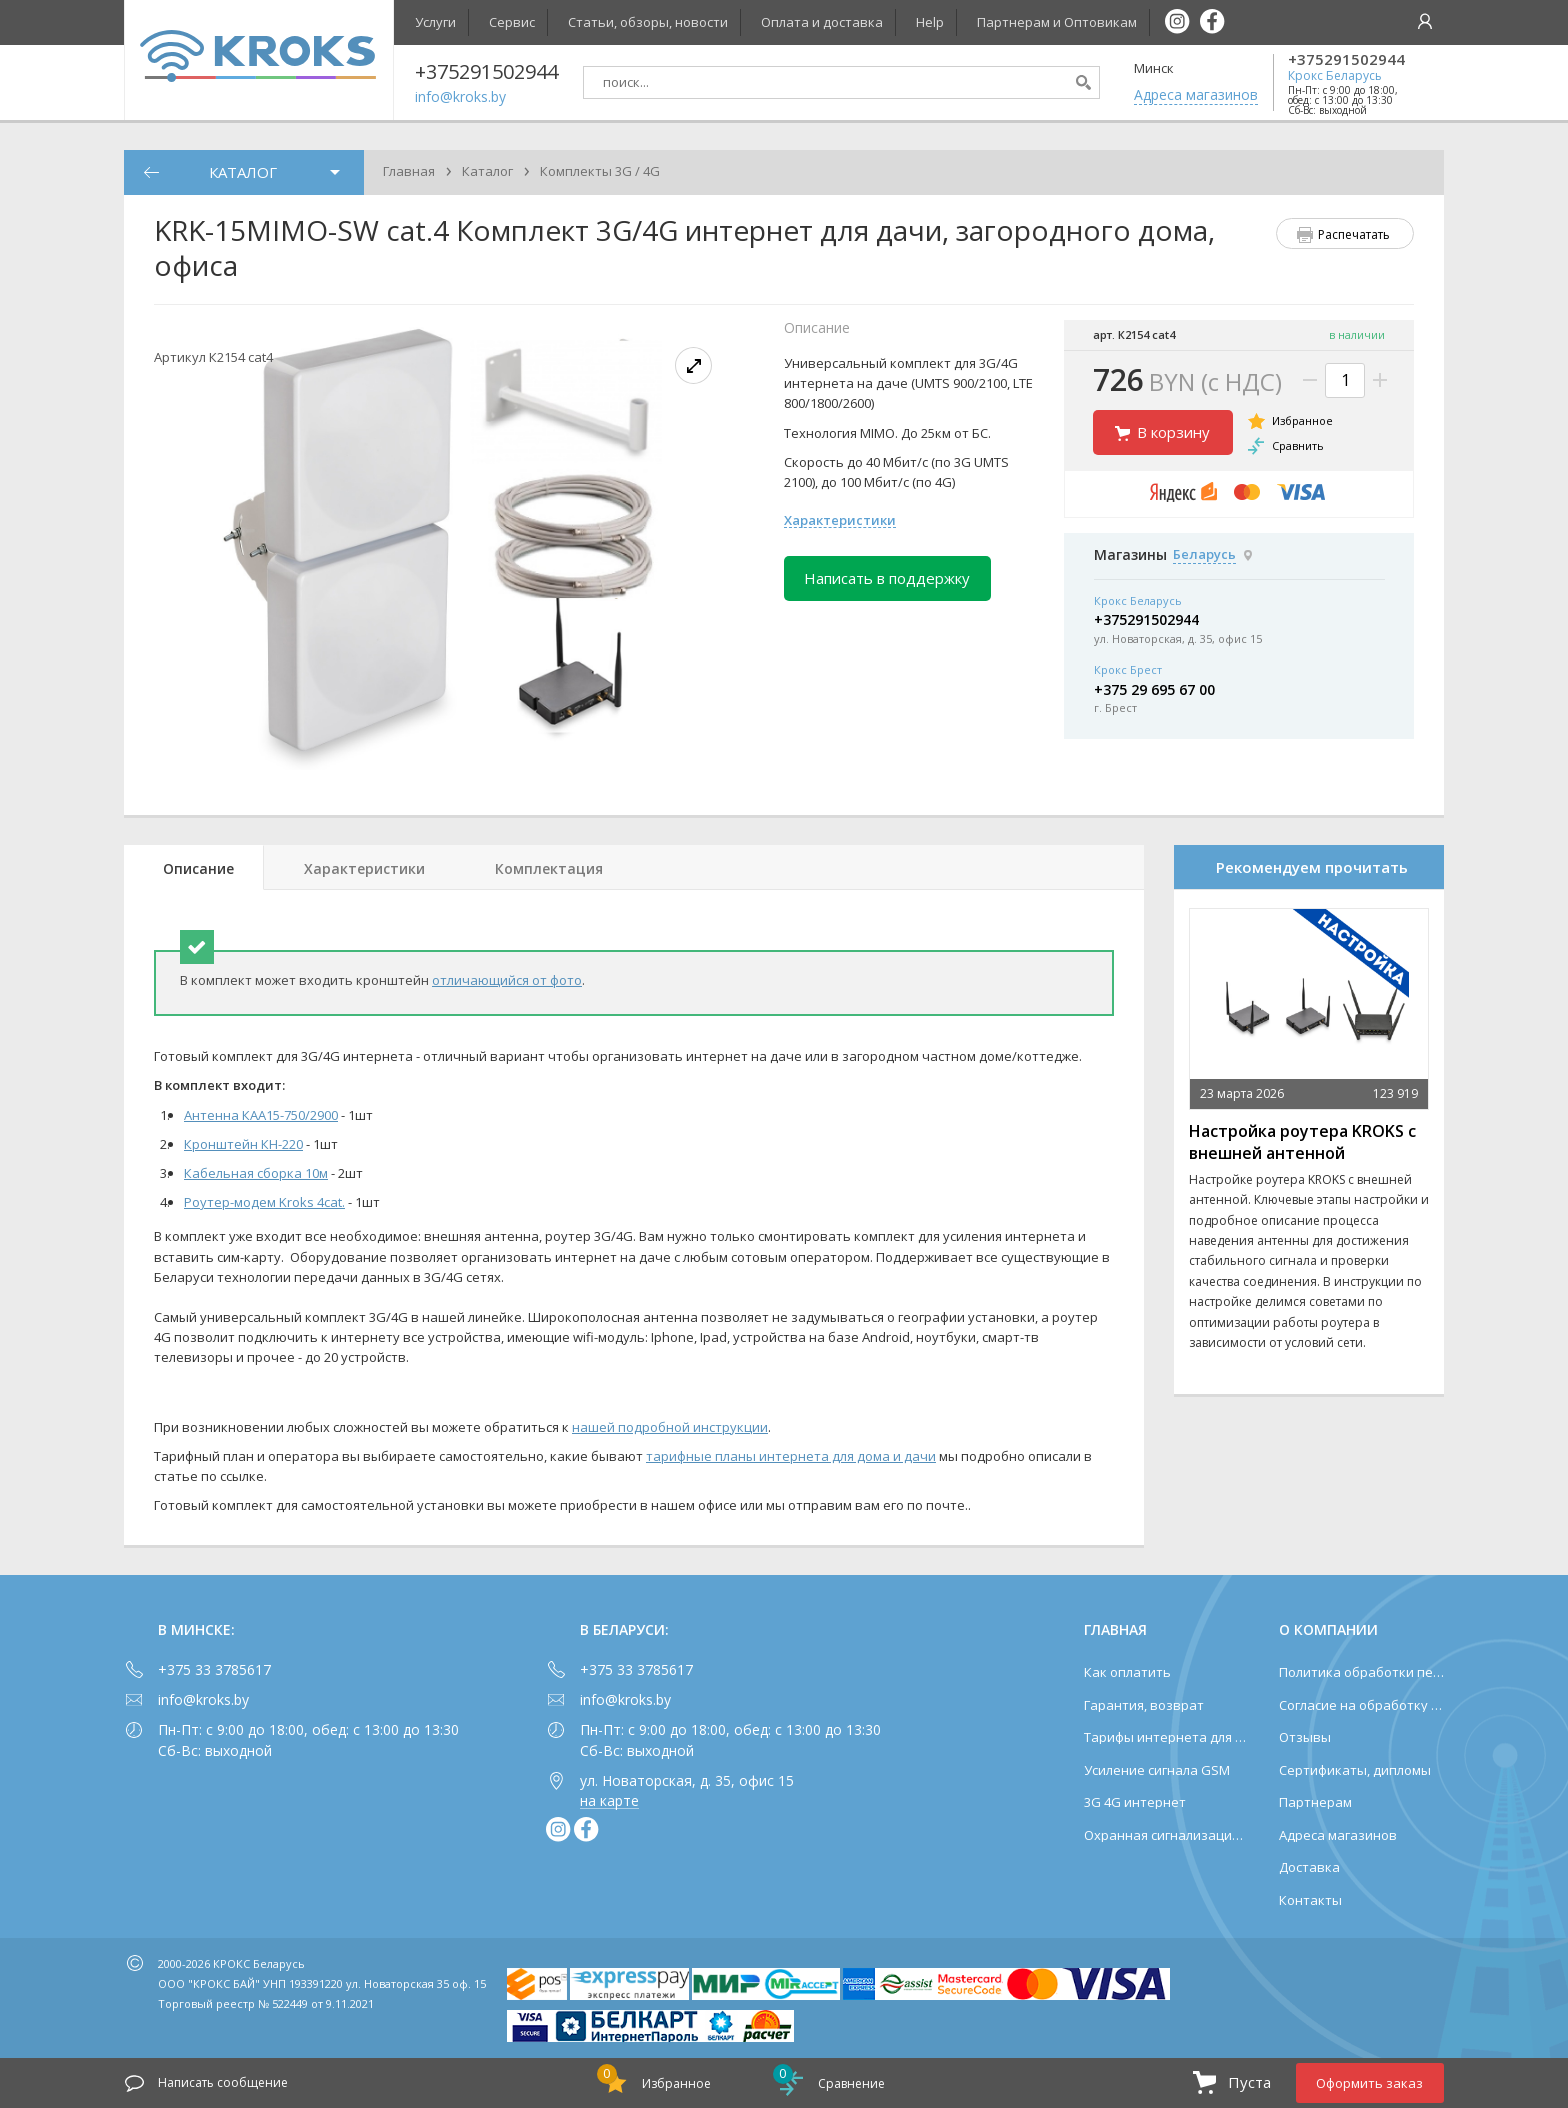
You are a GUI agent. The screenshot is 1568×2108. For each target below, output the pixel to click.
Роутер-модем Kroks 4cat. (264, 1202)
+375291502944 (1346, 59)
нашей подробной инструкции (670, 1427)
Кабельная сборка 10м (256, 1173)
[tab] (194, 867)
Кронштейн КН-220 (243, 1144)
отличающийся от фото (507, 980)
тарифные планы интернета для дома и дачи (791, 1456)
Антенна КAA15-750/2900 (261, 1115)
